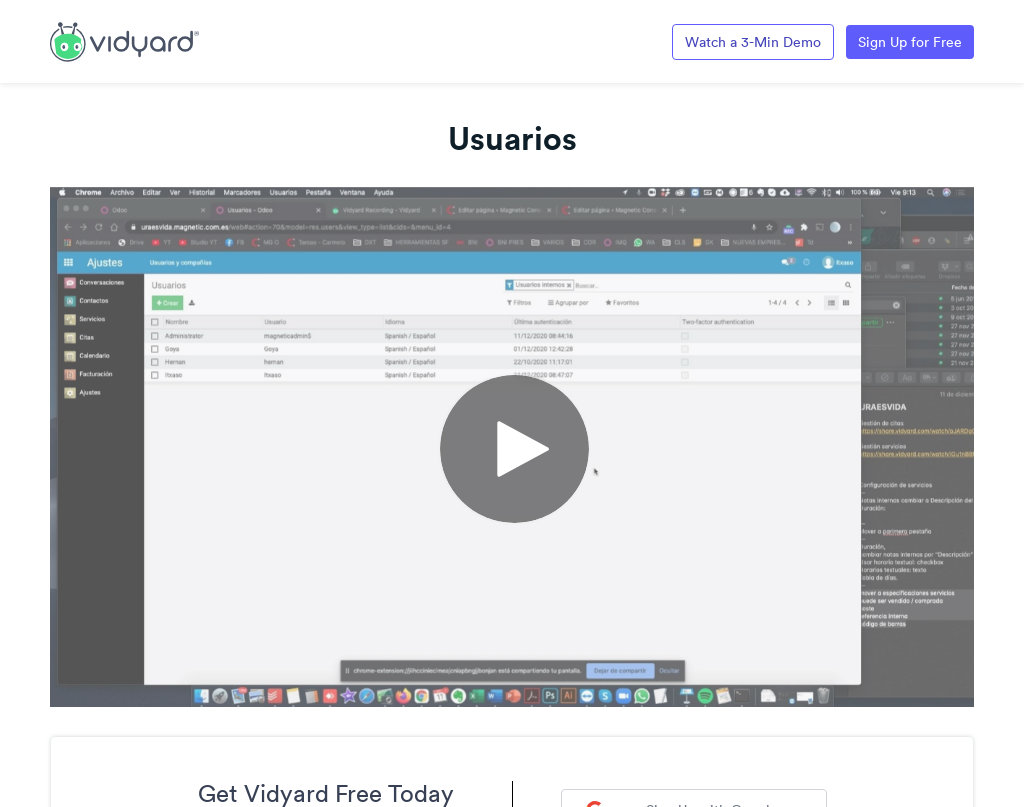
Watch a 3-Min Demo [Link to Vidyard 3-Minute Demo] (753, 42)
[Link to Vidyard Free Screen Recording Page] (124, 40)
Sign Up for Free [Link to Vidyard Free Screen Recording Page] (910, 42)
